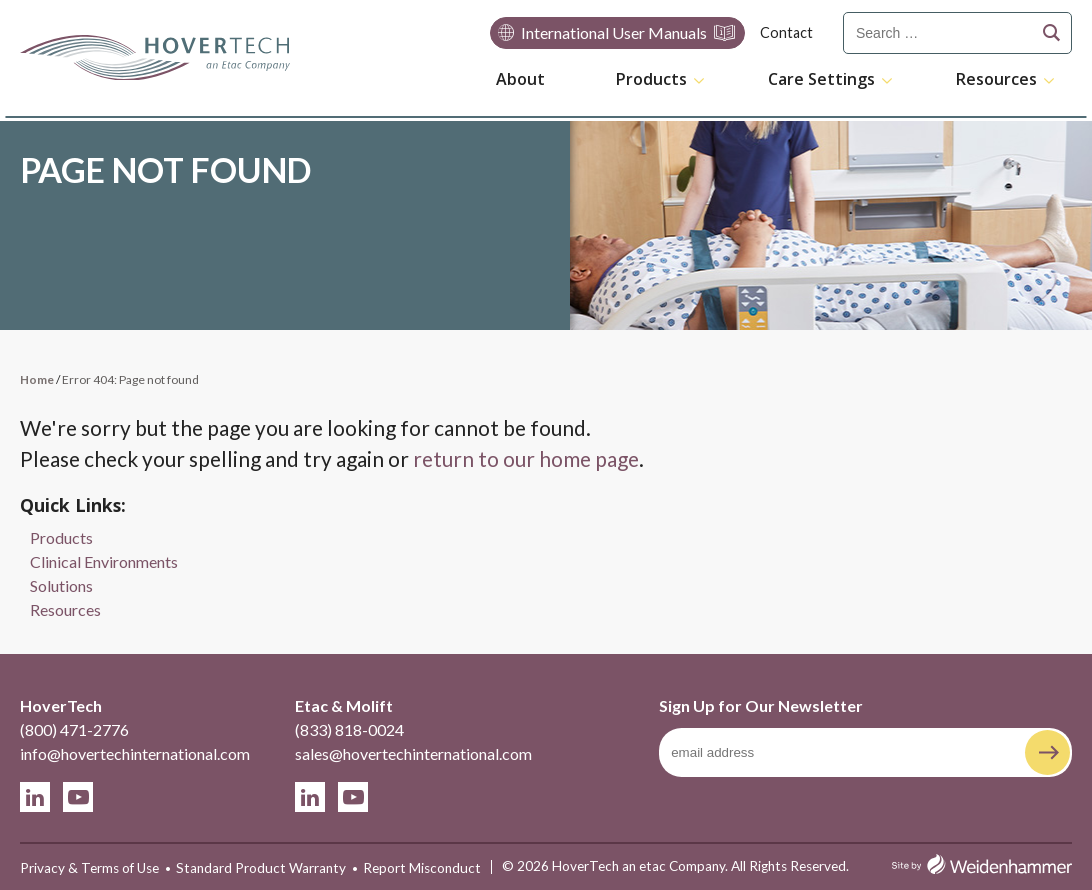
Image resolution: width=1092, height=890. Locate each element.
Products (651, 79)
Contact (786, 32)
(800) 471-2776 (74, 729)
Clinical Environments (104, 561)
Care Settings (821, 79)
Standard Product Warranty (261, 868)
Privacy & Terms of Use (89, 868)
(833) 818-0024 (349, 729)
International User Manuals (614, 32)
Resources (996, 79)
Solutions (61, 585)
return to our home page (526, 458)
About (520, 79)
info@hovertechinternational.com (135, 753)
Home (37, 379)
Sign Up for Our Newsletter (761, 705)
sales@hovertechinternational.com (413, 753)
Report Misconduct (422, 868)
